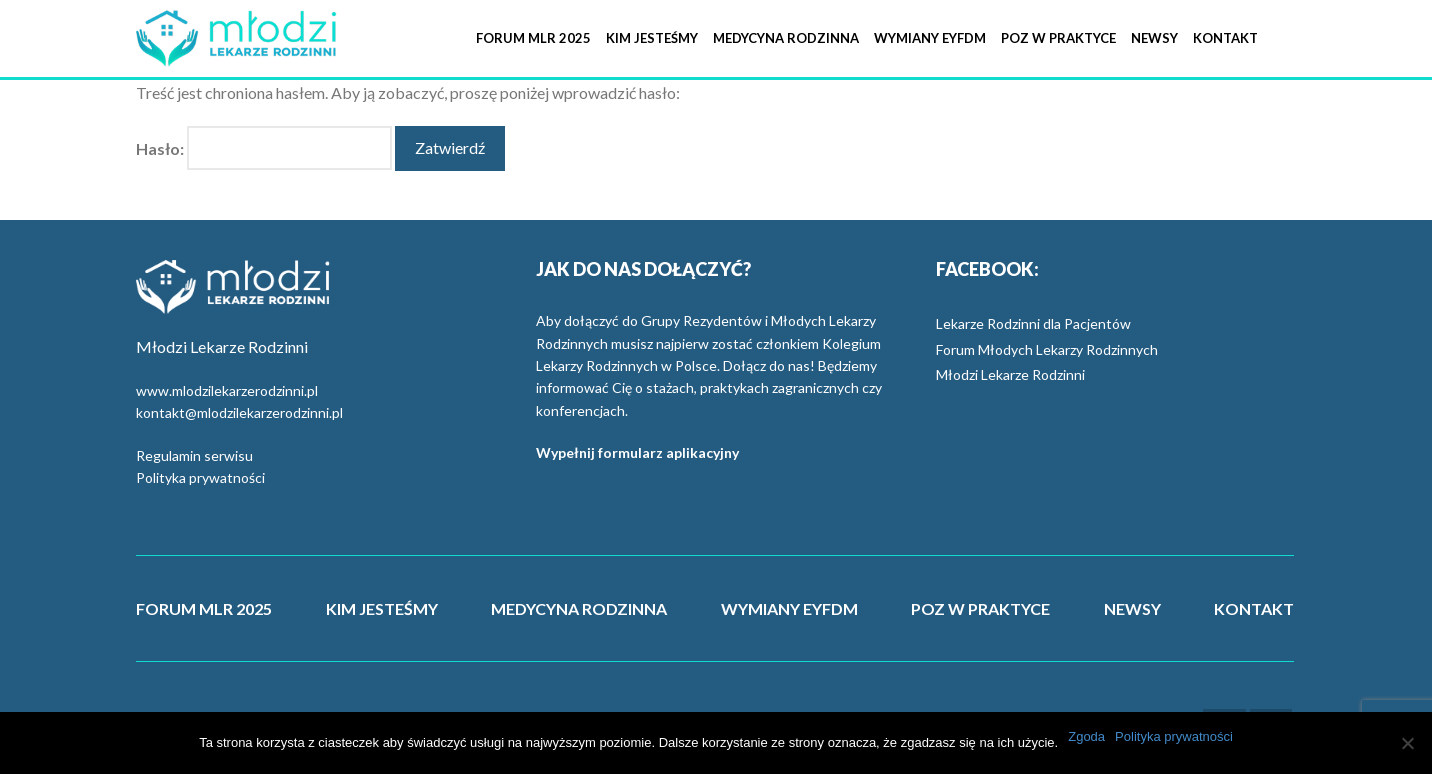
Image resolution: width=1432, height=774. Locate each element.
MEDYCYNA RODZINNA (579, 608)
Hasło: (264, 148)
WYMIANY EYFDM (789, 608)
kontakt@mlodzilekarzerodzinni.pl (239, 412)
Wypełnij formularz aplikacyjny (637, 452)
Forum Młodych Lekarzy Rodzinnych (1047, 349)
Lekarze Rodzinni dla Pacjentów (1033, 323)
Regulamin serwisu (194, 455)
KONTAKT (1254, 608)
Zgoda (1086, 736)
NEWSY (1132, 608)
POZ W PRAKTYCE (980, 608)
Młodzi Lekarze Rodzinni (1010, 374)
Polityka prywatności (200, 477)
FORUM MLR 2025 (204, 608)
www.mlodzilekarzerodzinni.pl (227, 390)
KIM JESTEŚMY (382, 608)
